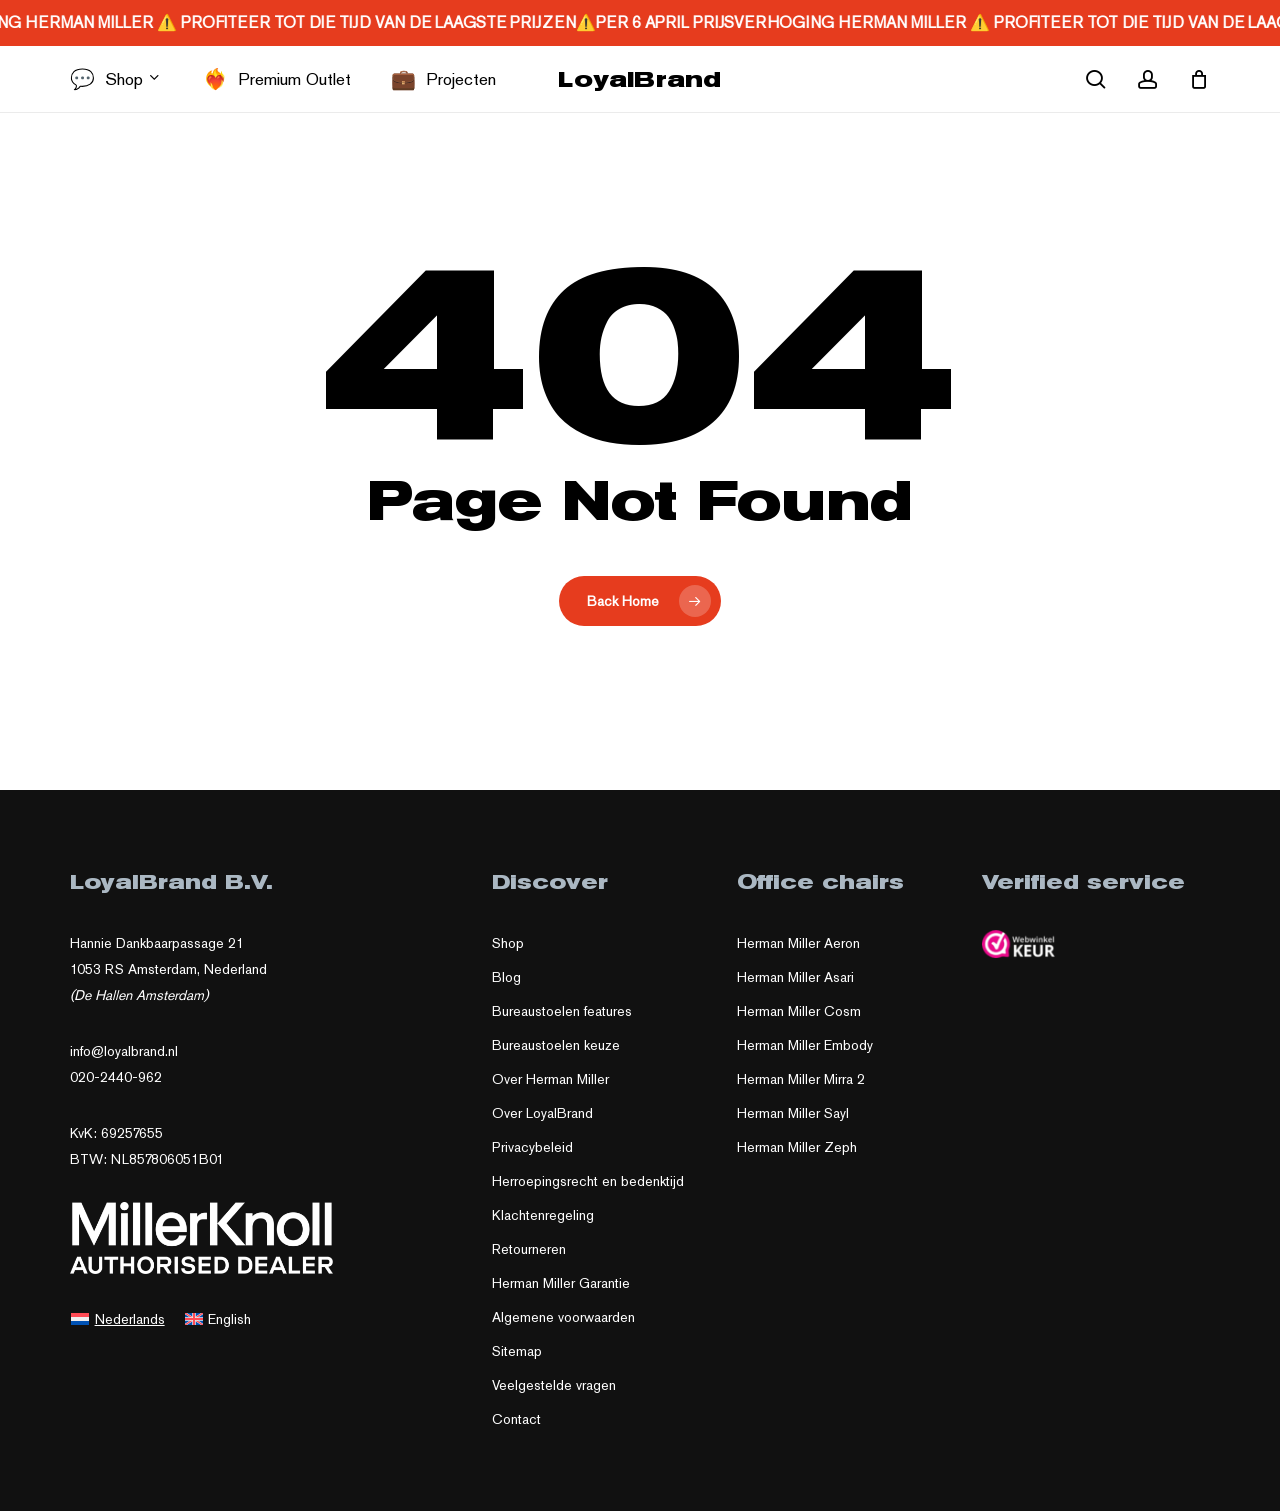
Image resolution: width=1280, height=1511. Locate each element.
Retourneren (529, 1249)
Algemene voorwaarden (563, 1317)
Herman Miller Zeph (797, 1147)
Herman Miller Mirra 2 (801, 1079)
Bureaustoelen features (562, 1011)
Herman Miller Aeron (798, 943)
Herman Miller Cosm (799, 1011)
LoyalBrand (639, 79)
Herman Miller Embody (805, 1045)
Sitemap (517, 1351)
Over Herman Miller (550, 1079)
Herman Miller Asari (795, 977)
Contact (516, 1419)
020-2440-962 (116, 1077)
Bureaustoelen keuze (556, 1045)
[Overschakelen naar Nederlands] (118, 1318)
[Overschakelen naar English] (218, 1318)
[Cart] (1199, 79)
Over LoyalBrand (542, 1113)
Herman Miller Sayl (793, 1113)
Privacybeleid (532, 1147)
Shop (508, 943)
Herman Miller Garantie (561, 1283)
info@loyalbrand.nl (124, 1051)
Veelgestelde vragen (554, 1385)
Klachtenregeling (543, 1215)
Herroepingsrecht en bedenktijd (588, 1181)
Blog (506, 977)
